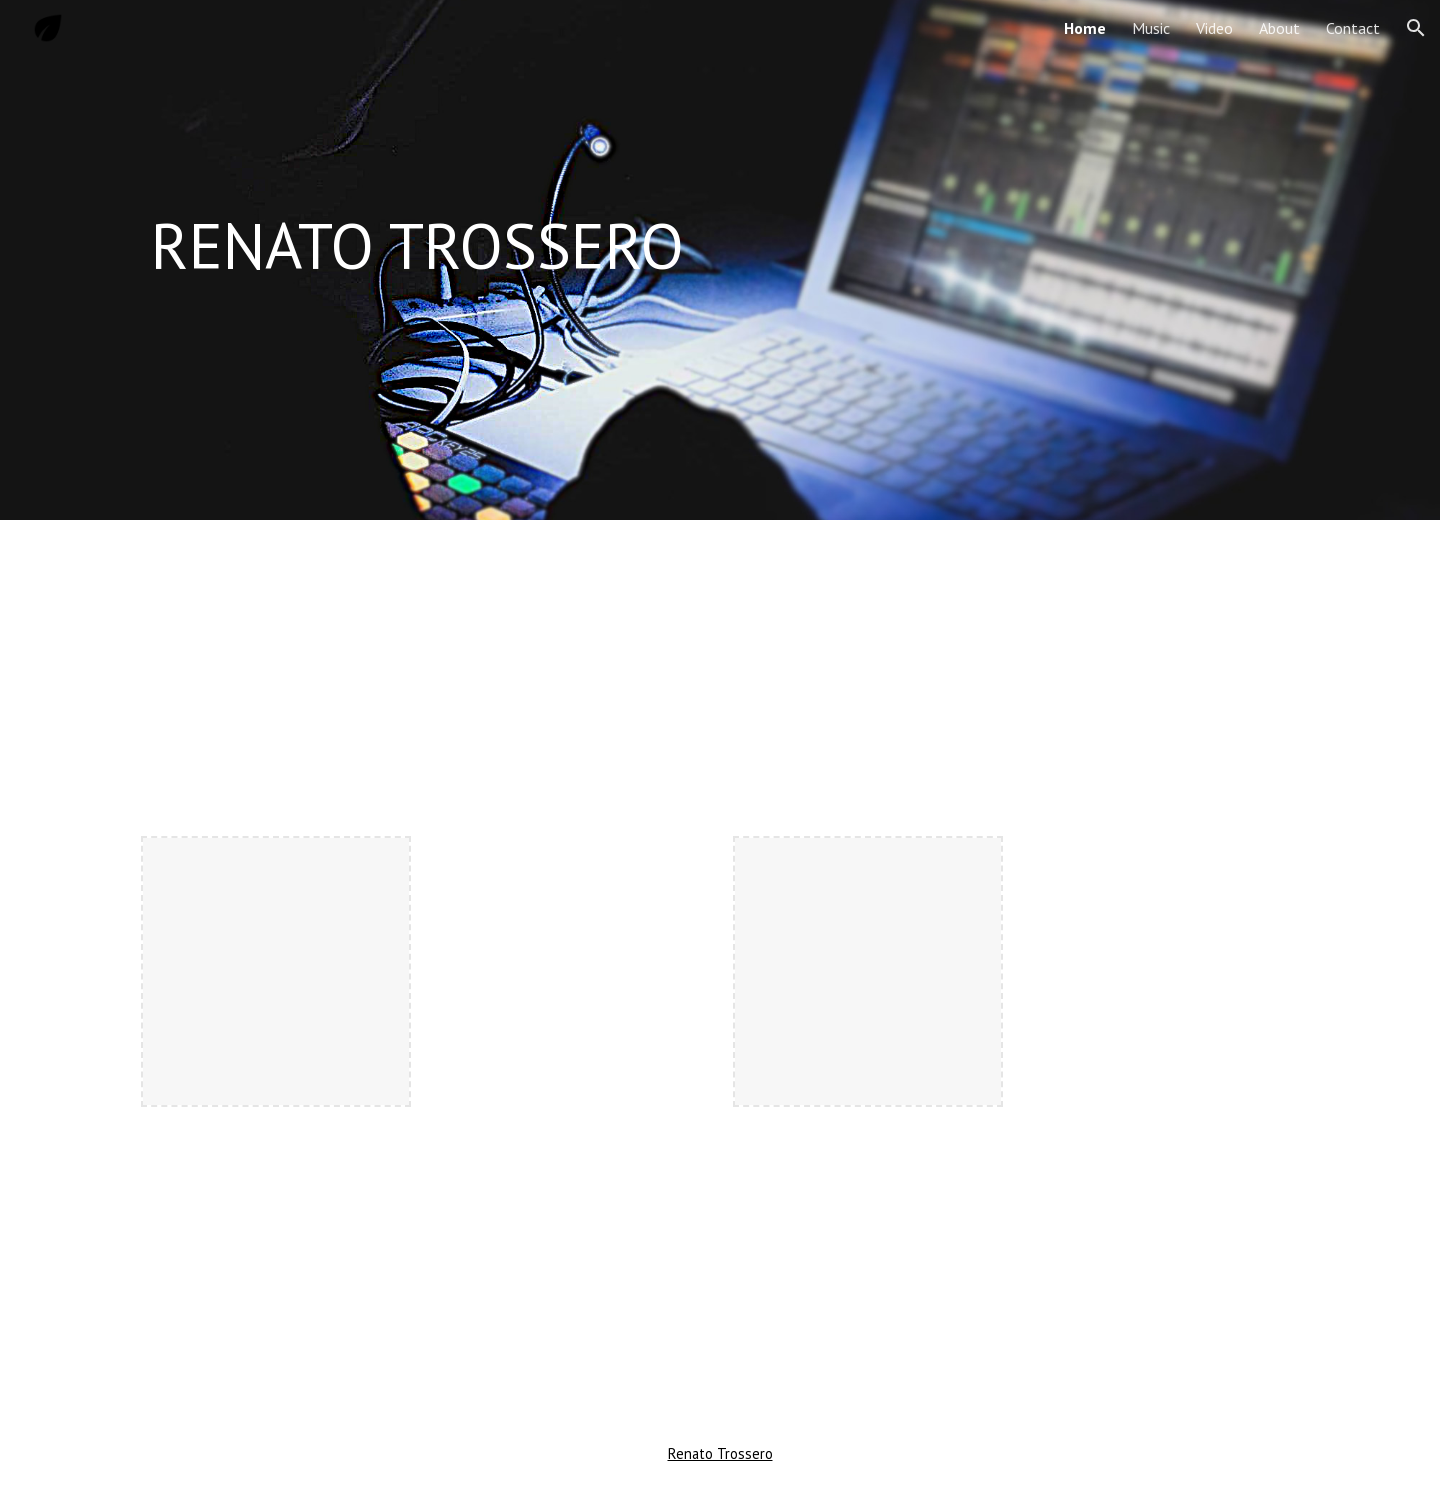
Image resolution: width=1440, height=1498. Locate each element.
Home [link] (1085, 28)
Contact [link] (1353, 28)
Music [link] (1151, 28)
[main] (720, 246)
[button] (1416, 28)
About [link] (1279, 28)
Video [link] (1214, 28)
